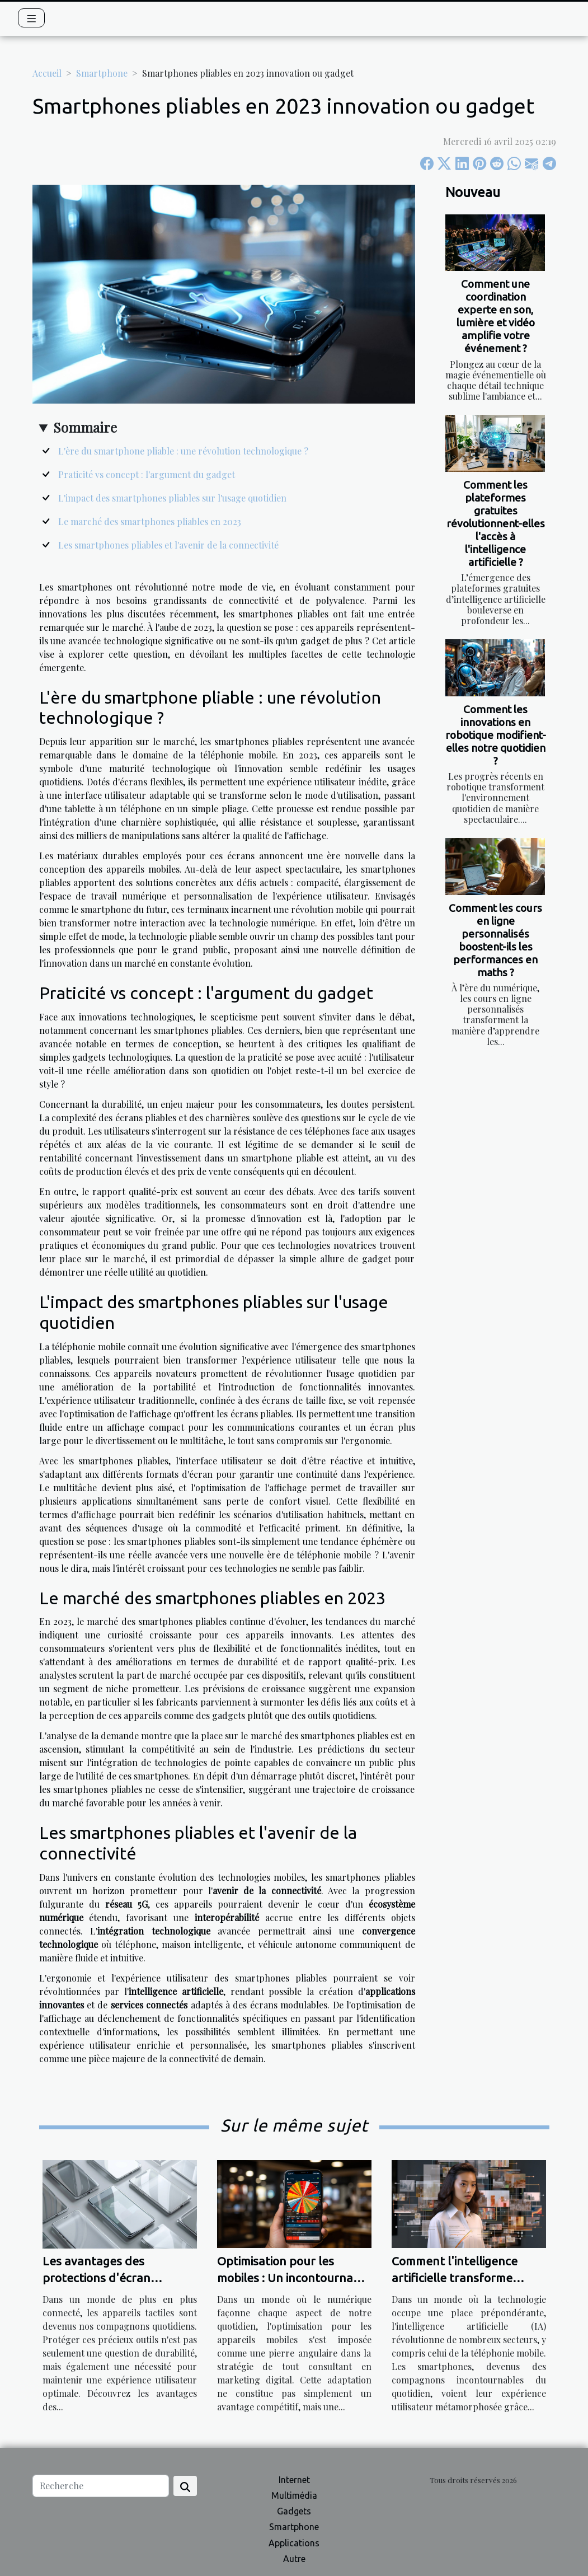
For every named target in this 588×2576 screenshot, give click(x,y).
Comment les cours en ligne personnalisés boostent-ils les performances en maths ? (495, 940)
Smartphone (102, 73)
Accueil (47, 73)
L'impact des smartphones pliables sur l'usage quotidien (172, 498)
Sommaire (85, 427)
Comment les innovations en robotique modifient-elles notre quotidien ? (495, 735)
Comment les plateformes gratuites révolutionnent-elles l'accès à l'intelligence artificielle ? (495, 523)
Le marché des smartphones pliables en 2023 (149, 521)
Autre (294, 2559)
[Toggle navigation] (31, 17)
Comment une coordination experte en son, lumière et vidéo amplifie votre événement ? (496, 316)
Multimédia (294, 2495)
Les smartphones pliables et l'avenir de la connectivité (168, 545)
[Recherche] (100, 2486)
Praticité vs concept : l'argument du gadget (146, 474)
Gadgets (294, 2511)
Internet (294, 2480)
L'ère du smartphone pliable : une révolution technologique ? (183, 451)
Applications (294, 2543)
